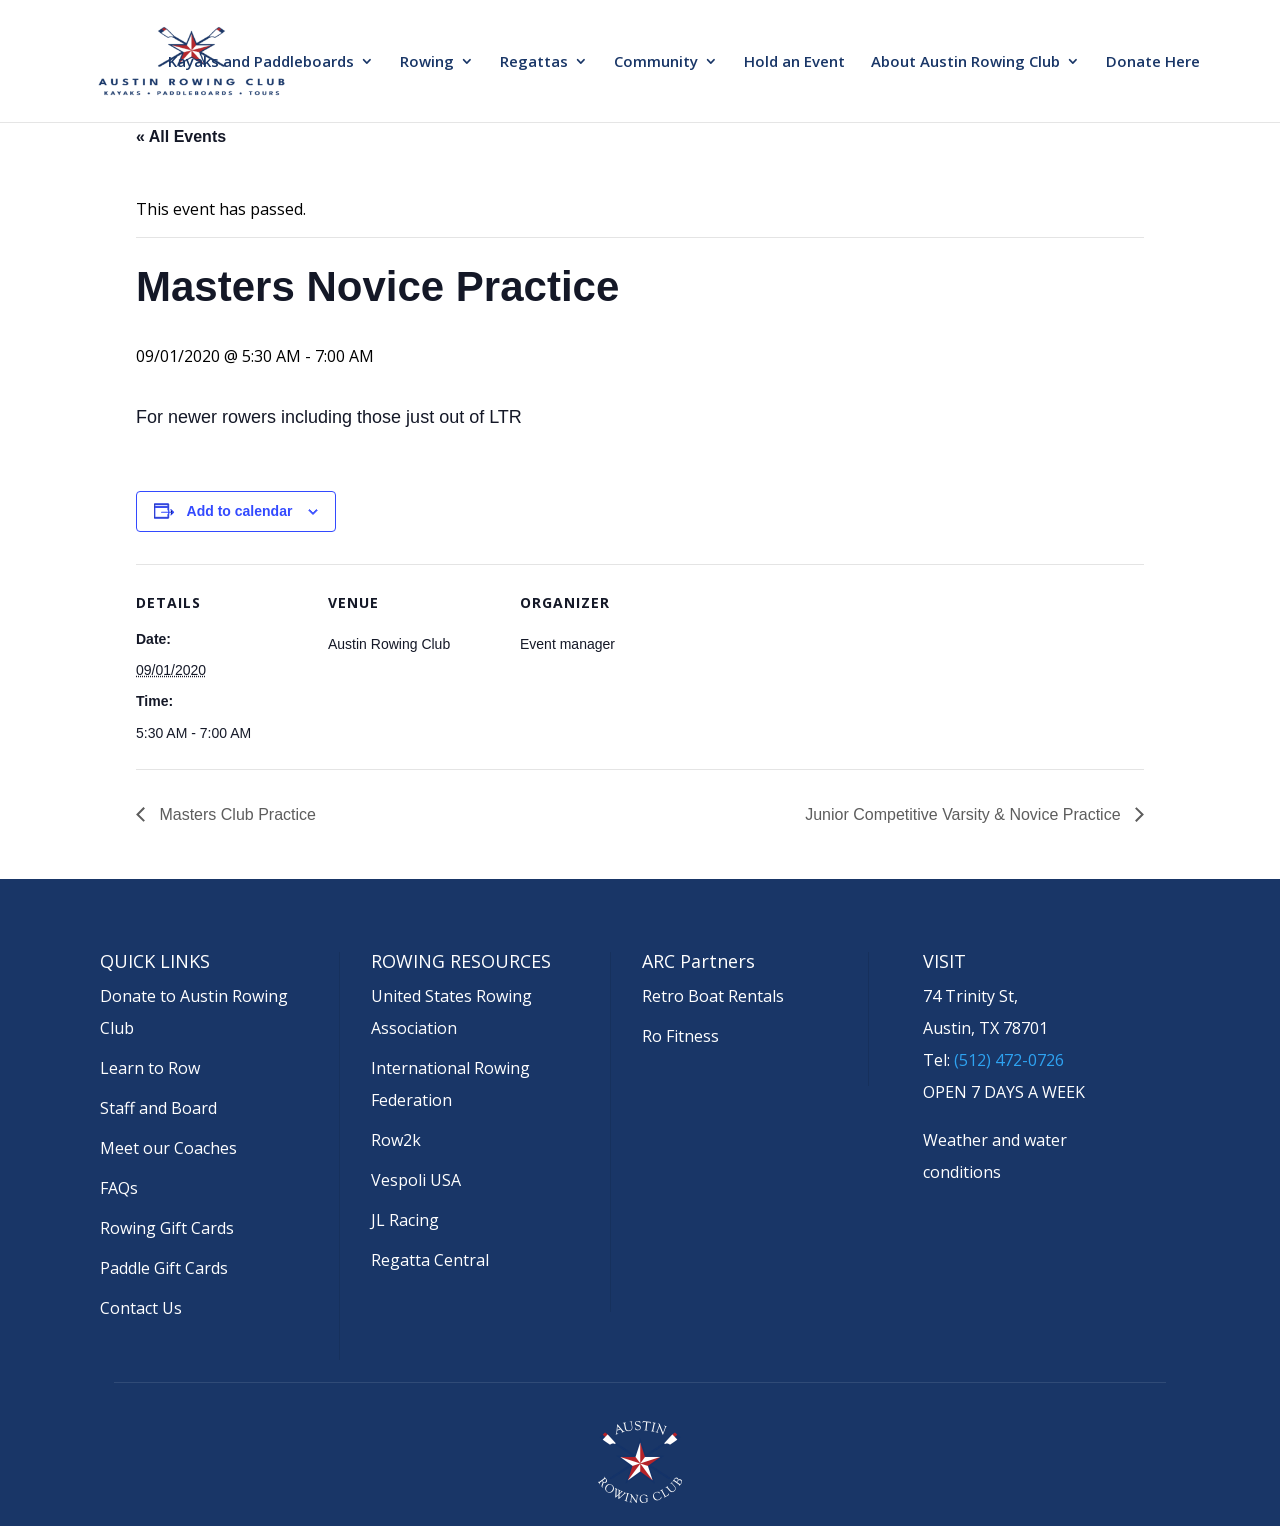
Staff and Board (158, 1108)
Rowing (427, 62)
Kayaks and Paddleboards (261, 62)
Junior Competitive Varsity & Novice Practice (965, 814)
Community (656, 62)
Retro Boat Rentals (713, 996)
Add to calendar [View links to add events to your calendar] (240, 511)
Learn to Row (150, 1068)
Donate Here (1153, 62)
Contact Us (141, 1308)
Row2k (396, 1140)
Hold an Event (794, 62)
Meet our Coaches (168, 1148)
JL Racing (405, 1220)
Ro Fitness (680, 1036)
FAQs (119, 1188)
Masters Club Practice (235, 814)
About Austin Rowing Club (965, 62)
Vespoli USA (416, 1180)
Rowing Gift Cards (167, 1228)
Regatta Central (430, 1260)
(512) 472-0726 (1009, 1060)
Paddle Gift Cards (164, 1268)
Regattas (534, 62)
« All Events (181, 136)
